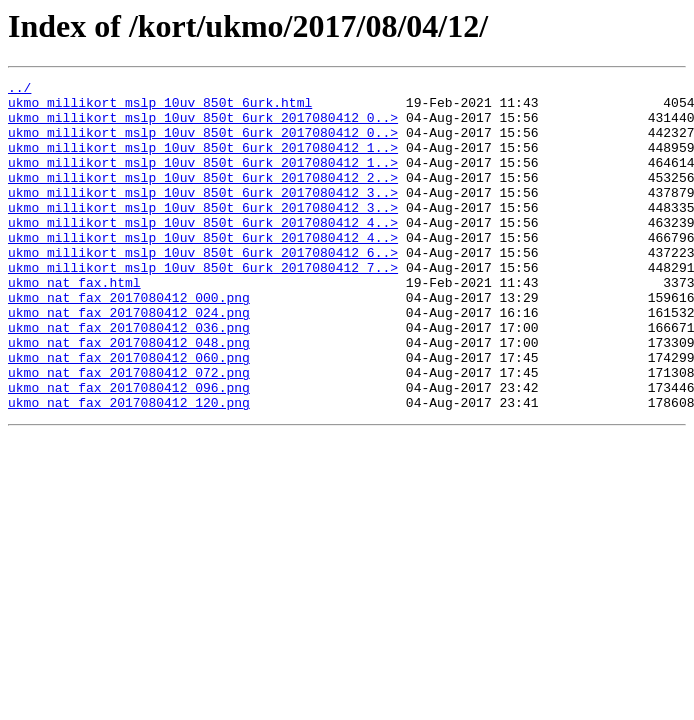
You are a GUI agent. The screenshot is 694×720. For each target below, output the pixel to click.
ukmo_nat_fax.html (74, 324)
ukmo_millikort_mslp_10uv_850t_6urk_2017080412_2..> (203, 198)
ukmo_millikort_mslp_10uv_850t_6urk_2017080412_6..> (203, 288)
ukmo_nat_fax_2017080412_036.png (129, 378)
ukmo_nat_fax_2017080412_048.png (129, 396)
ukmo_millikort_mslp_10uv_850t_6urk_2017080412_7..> (203, 306)
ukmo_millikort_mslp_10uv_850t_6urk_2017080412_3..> (203, 216)
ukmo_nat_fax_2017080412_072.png (129, 432)
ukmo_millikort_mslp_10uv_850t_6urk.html (160, 108)
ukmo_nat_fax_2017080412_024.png (129, 360)
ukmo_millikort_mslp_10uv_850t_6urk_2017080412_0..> (203, 126)
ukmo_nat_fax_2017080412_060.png (129, 414)
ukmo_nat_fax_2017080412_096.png (129, 450)
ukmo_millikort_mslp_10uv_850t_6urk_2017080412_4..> (203, 252)
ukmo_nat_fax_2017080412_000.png (129, 342)
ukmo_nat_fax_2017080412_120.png (129, 468)
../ (19, 90)
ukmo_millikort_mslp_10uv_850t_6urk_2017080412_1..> (203, 162)
